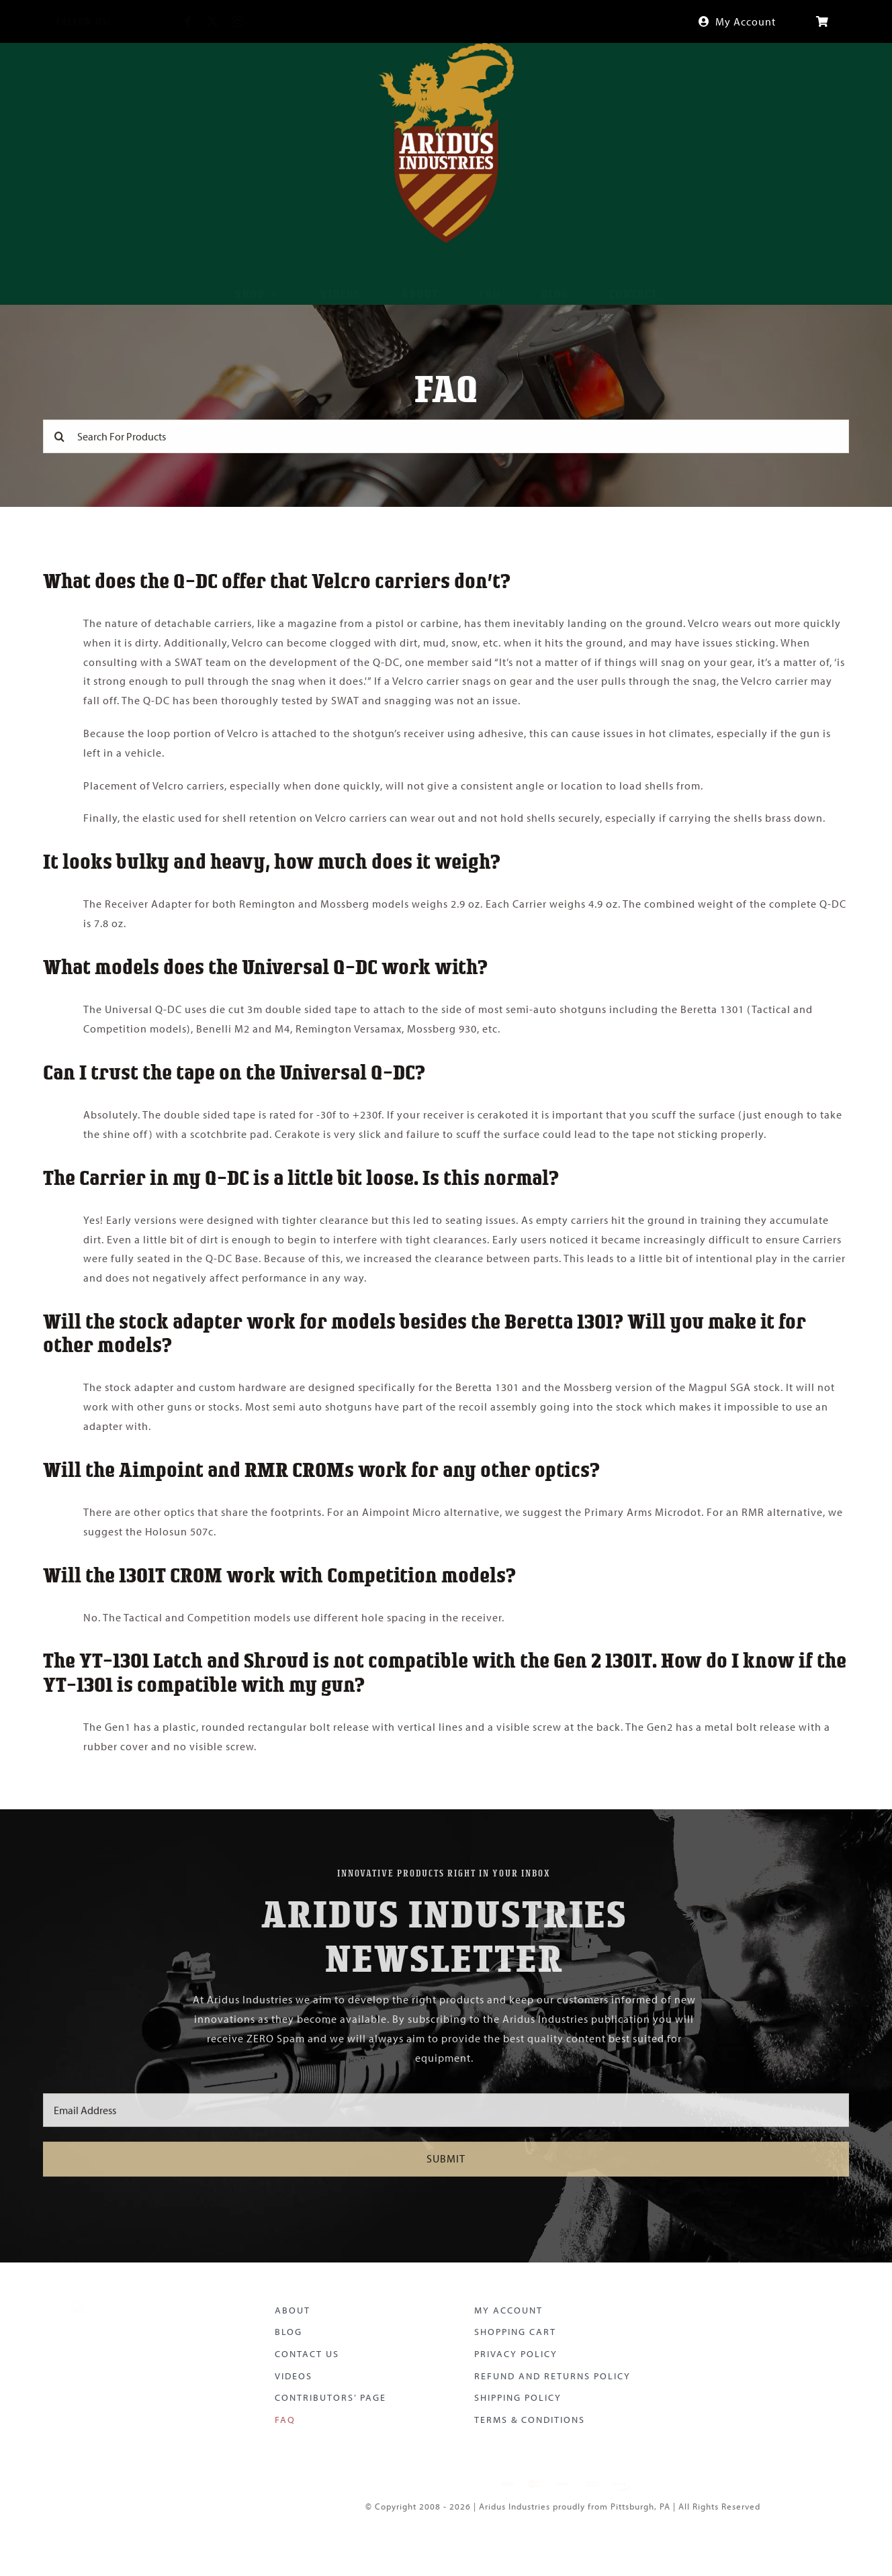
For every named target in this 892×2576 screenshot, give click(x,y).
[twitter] (202, 21)
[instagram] (226, 21)
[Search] (60, 434)
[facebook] (177, 21)
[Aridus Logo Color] (131, 2298)
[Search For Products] (446, 434)
